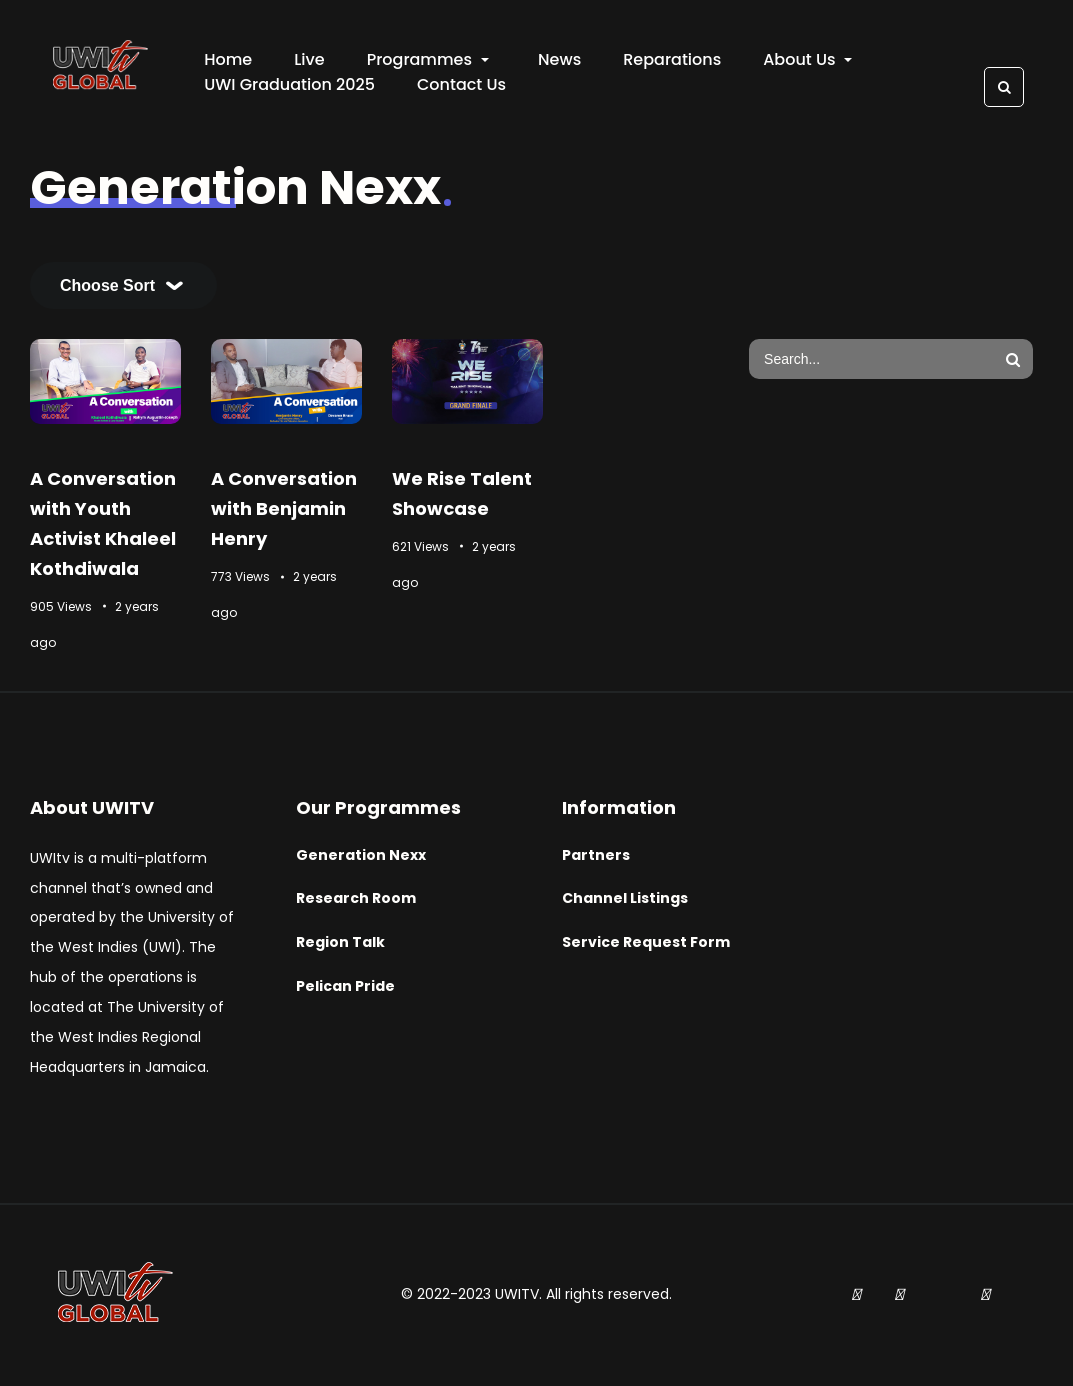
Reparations (672, 59)
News (559, 59)
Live (309, 59)
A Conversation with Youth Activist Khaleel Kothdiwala (103, 523)
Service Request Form (646, 943)
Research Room (356, 899)
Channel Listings (625, 899)
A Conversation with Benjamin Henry (284, 508)
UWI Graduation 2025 (289, 84)
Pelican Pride (345, 986)
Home (228, 59)
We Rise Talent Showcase (462, 493)
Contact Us (461, 84)
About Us (807, 59)
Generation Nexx (361, 855)
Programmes (428, 59)
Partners (596, 855)
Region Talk (340, 943)
